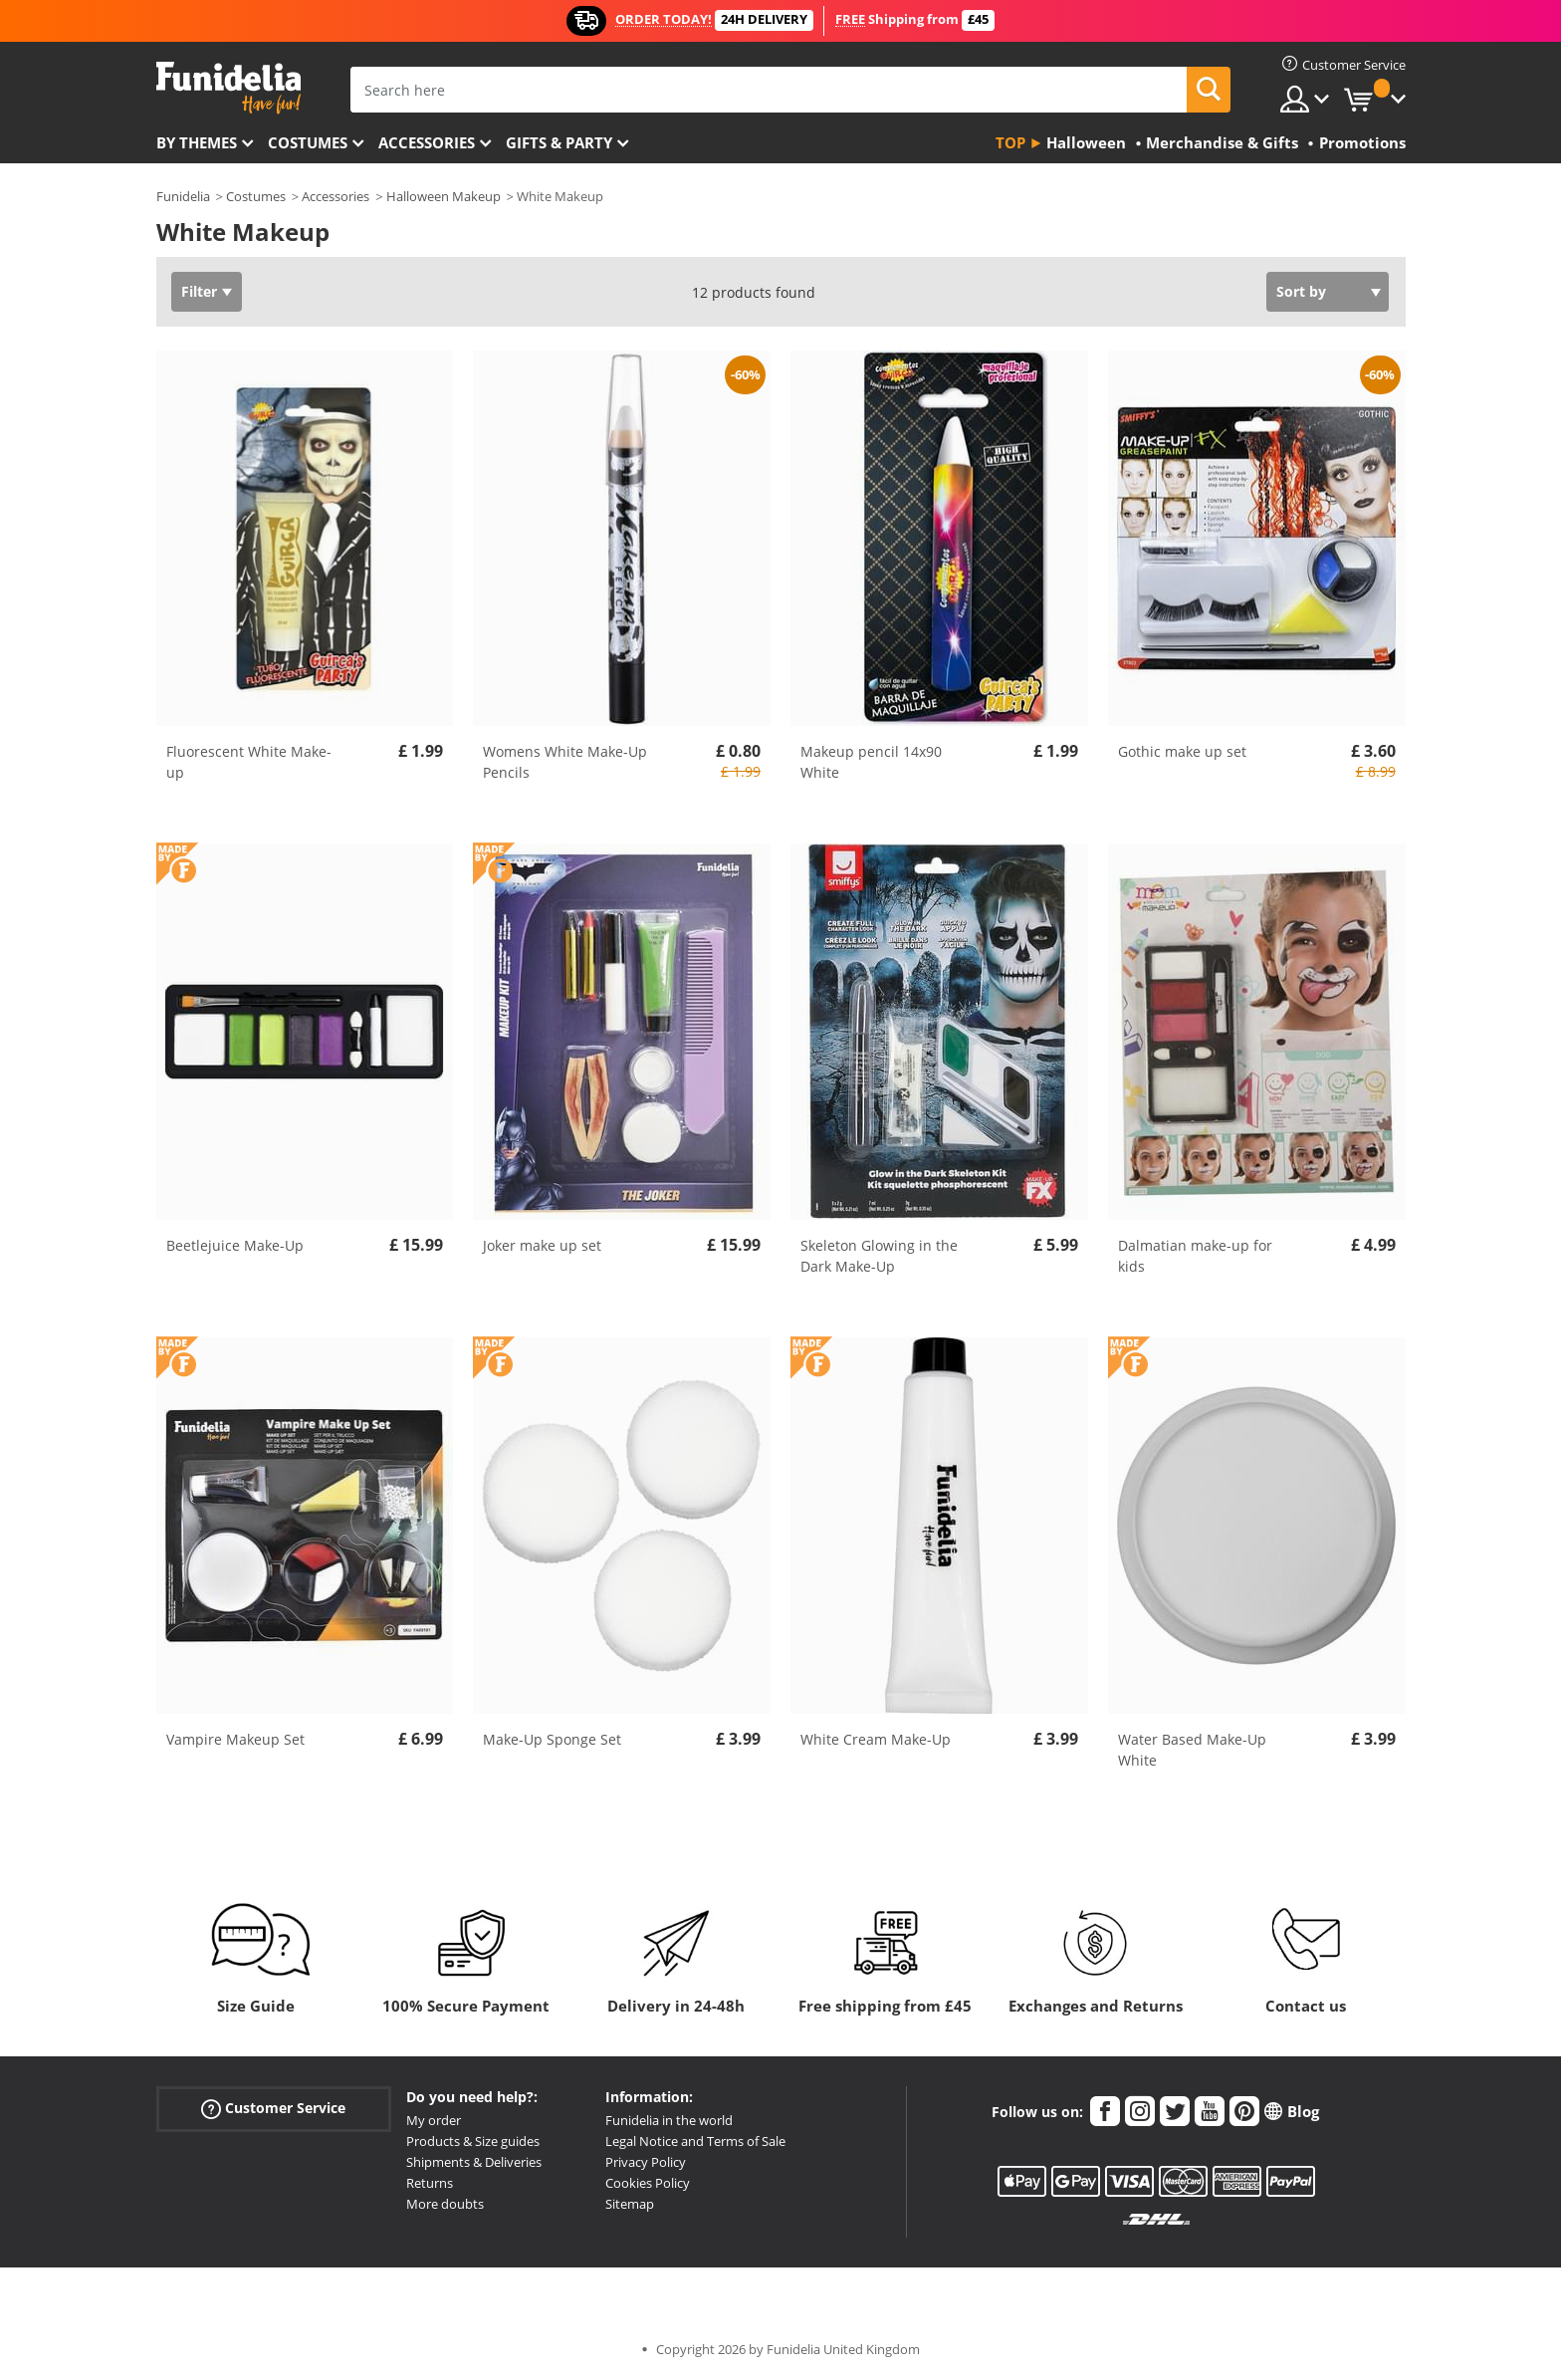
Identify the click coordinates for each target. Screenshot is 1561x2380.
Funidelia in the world (669, 2120)
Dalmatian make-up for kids (1195, 1256)
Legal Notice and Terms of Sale (695, 2141)
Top (1010, 142)
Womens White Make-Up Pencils (565, 762)
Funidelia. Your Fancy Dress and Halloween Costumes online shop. (228, 88)
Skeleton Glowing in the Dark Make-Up (879, 1256)
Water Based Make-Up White (1192, 1750)
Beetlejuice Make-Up (235, 1245)
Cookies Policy (647, 2183)
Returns (429, 2183)
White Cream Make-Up (875, 1739)
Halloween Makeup (443, 196)
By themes (196, 142)
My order (433, 2120)
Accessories (426, 142)
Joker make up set (542, 1245)
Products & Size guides (473, 2141)
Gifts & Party (559, 142)
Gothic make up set (1182, 751)
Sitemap (629, 2204)
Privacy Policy (645, 2162)
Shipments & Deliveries (474, 2162)
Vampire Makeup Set (235, 1739)
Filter (199, 291)
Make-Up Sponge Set (552, 1739)
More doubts (445, 2204)
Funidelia (183, 196)
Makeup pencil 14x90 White (871, 762)
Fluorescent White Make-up (249, 762)
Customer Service (273, 2108)
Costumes (307, 142)
